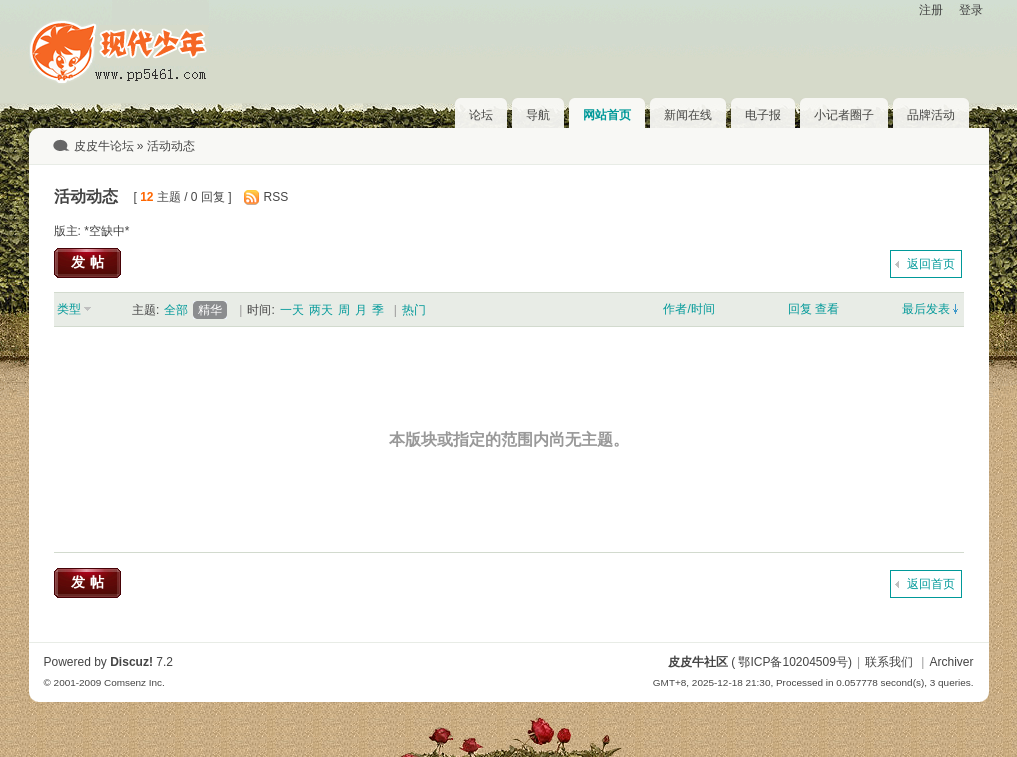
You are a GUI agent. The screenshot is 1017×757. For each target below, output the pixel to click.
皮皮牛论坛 (104, 146)
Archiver (951, 662)
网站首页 (607, 115)
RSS (276, 197)
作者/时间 (688, 309)
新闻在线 (688, 115)
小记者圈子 (844, 115)
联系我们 (889, 662)
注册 (931, 10)
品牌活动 (931, 115)
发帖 (90, 262)
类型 (69, 309)
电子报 (763, 115)
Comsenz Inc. (134, 682)
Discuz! (131, 662)
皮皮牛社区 (698, 662)
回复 (800, 309)
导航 (538, 115)
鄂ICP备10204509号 (792, 662)
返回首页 (931, 264)
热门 (414, 310)
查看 (827, 309)
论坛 (481, 115)
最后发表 (926, 309)
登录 (971, 10)
